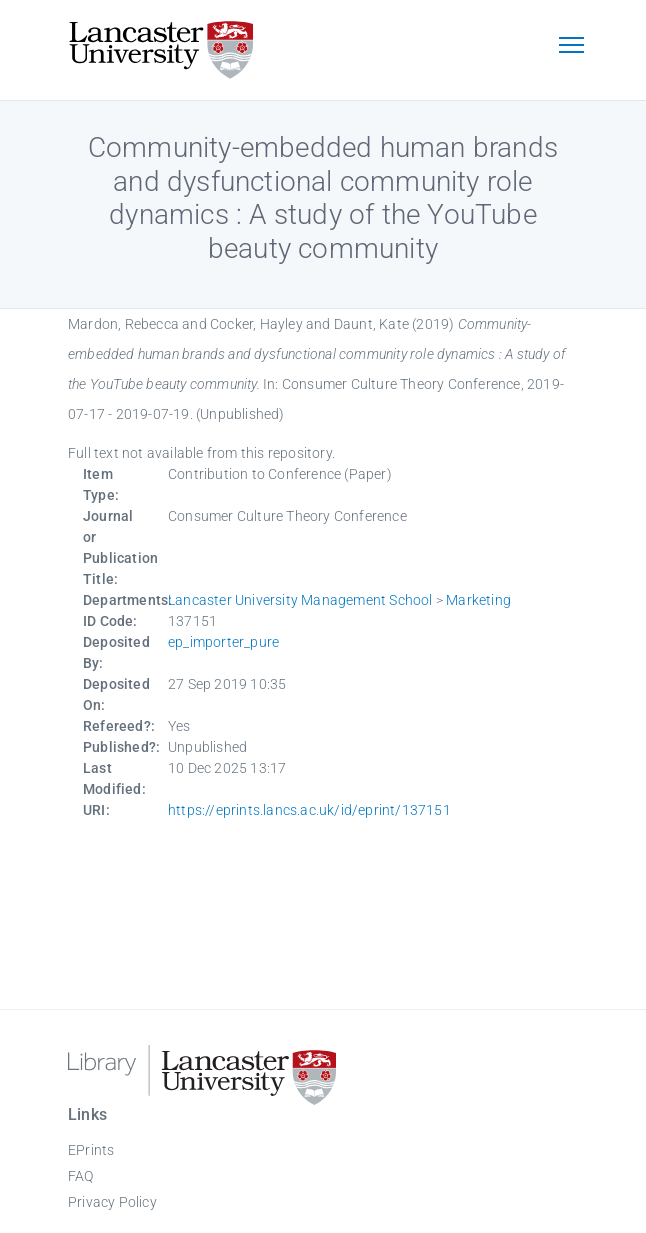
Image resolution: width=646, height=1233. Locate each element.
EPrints (91, 1150)
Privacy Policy (112, 1202)
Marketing (478, 600)
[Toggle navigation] (571, 47)
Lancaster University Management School (300, 600)
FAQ (81, 1176)
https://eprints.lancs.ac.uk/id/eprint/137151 (309, 810)
